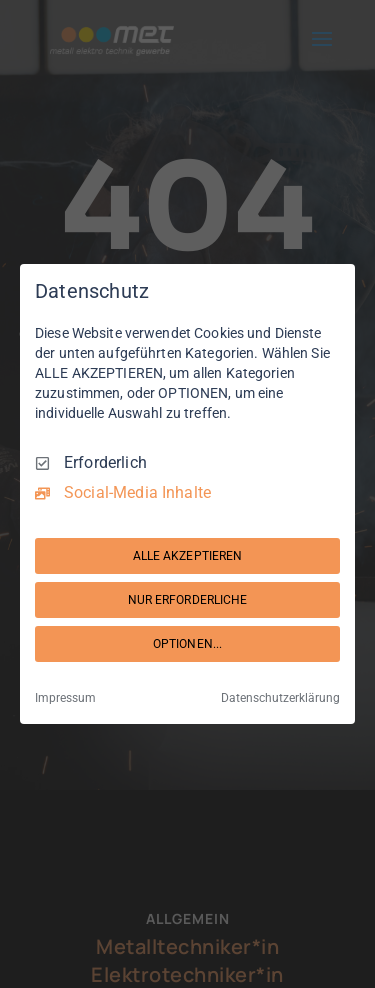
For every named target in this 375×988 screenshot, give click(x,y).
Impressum (65, 698)
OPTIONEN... (187, 644)
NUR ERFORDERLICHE (188, 600)
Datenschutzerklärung (280, 698)
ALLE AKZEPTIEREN (188, 556)
